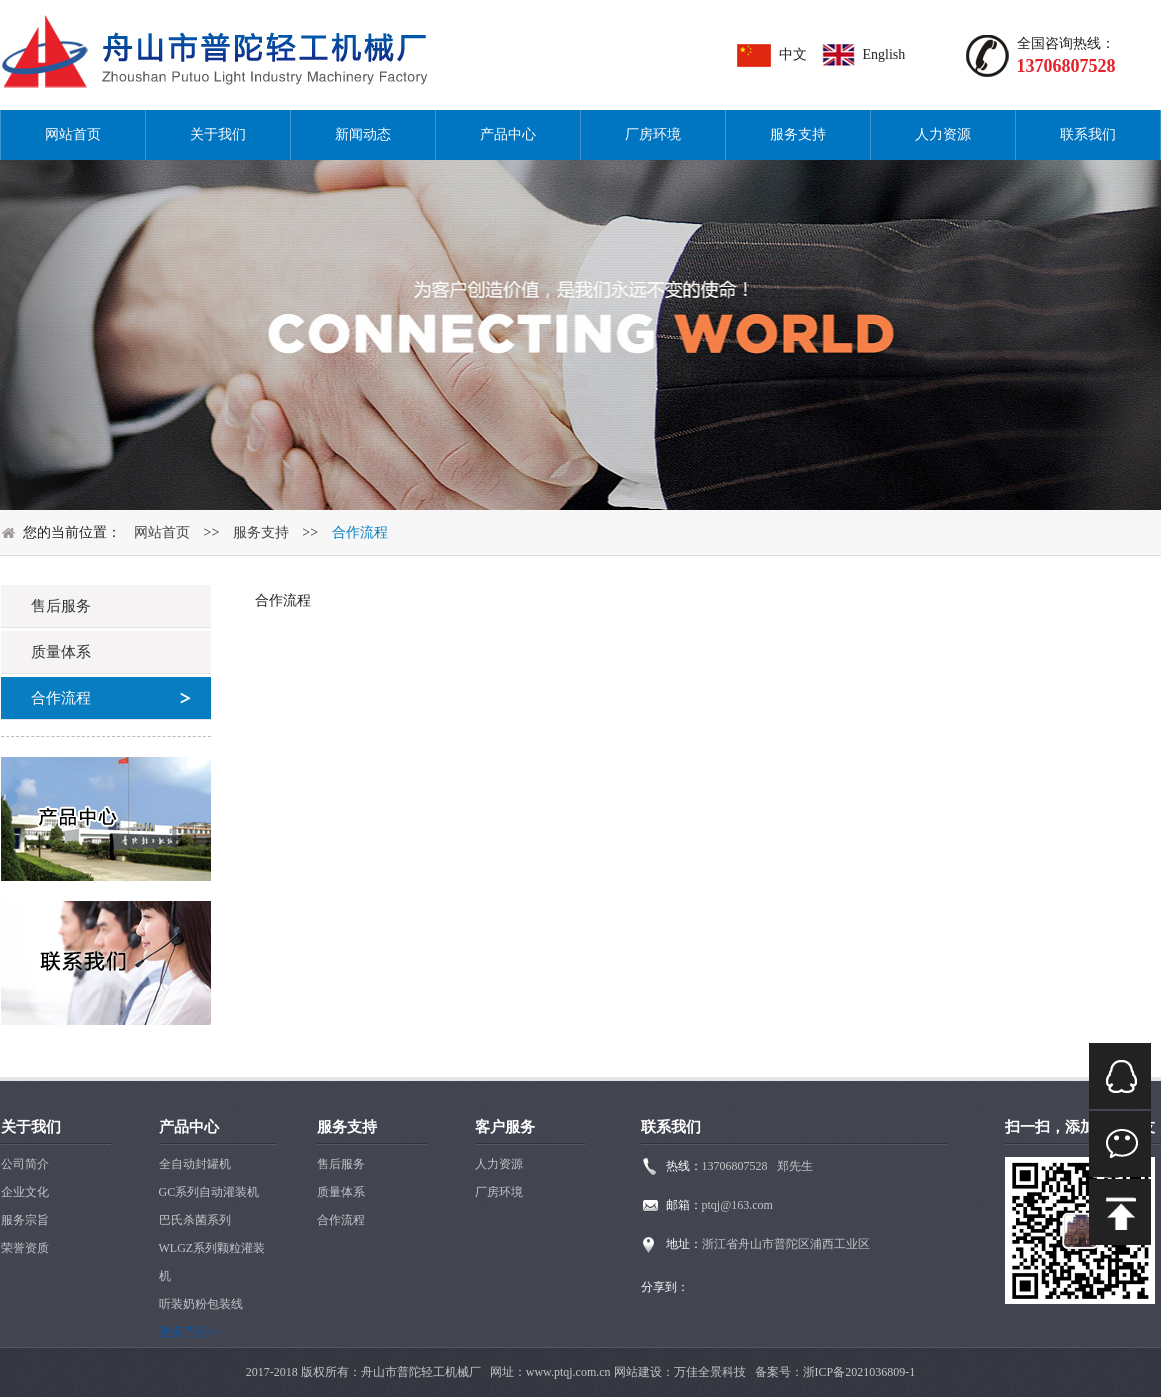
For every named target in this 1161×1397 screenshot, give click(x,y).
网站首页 (73, 134)
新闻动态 (363, 134)
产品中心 (508, 134)
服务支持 (798, 134)
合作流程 (360, 532)
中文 (793, 54)
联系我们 (1088, 134)
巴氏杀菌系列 (195, 1220)
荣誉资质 (25, 1248)
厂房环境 (653, 134)
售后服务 (341, 1164)
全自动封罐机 (195, 1164)
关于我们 (218, 134)
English (884, 54)
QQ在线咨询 (1120, 1076)
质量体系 (341, 1192)
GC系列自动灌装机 (209, 1192)
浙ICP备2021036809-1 (859, 1372)
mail (1120, 1212)
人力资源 (943, 134)
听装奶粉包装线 (201, 1304)
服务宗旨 (25, 1220)
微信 (1120, 1144)
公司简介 (25, 1164)
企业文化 (25, 1192)
